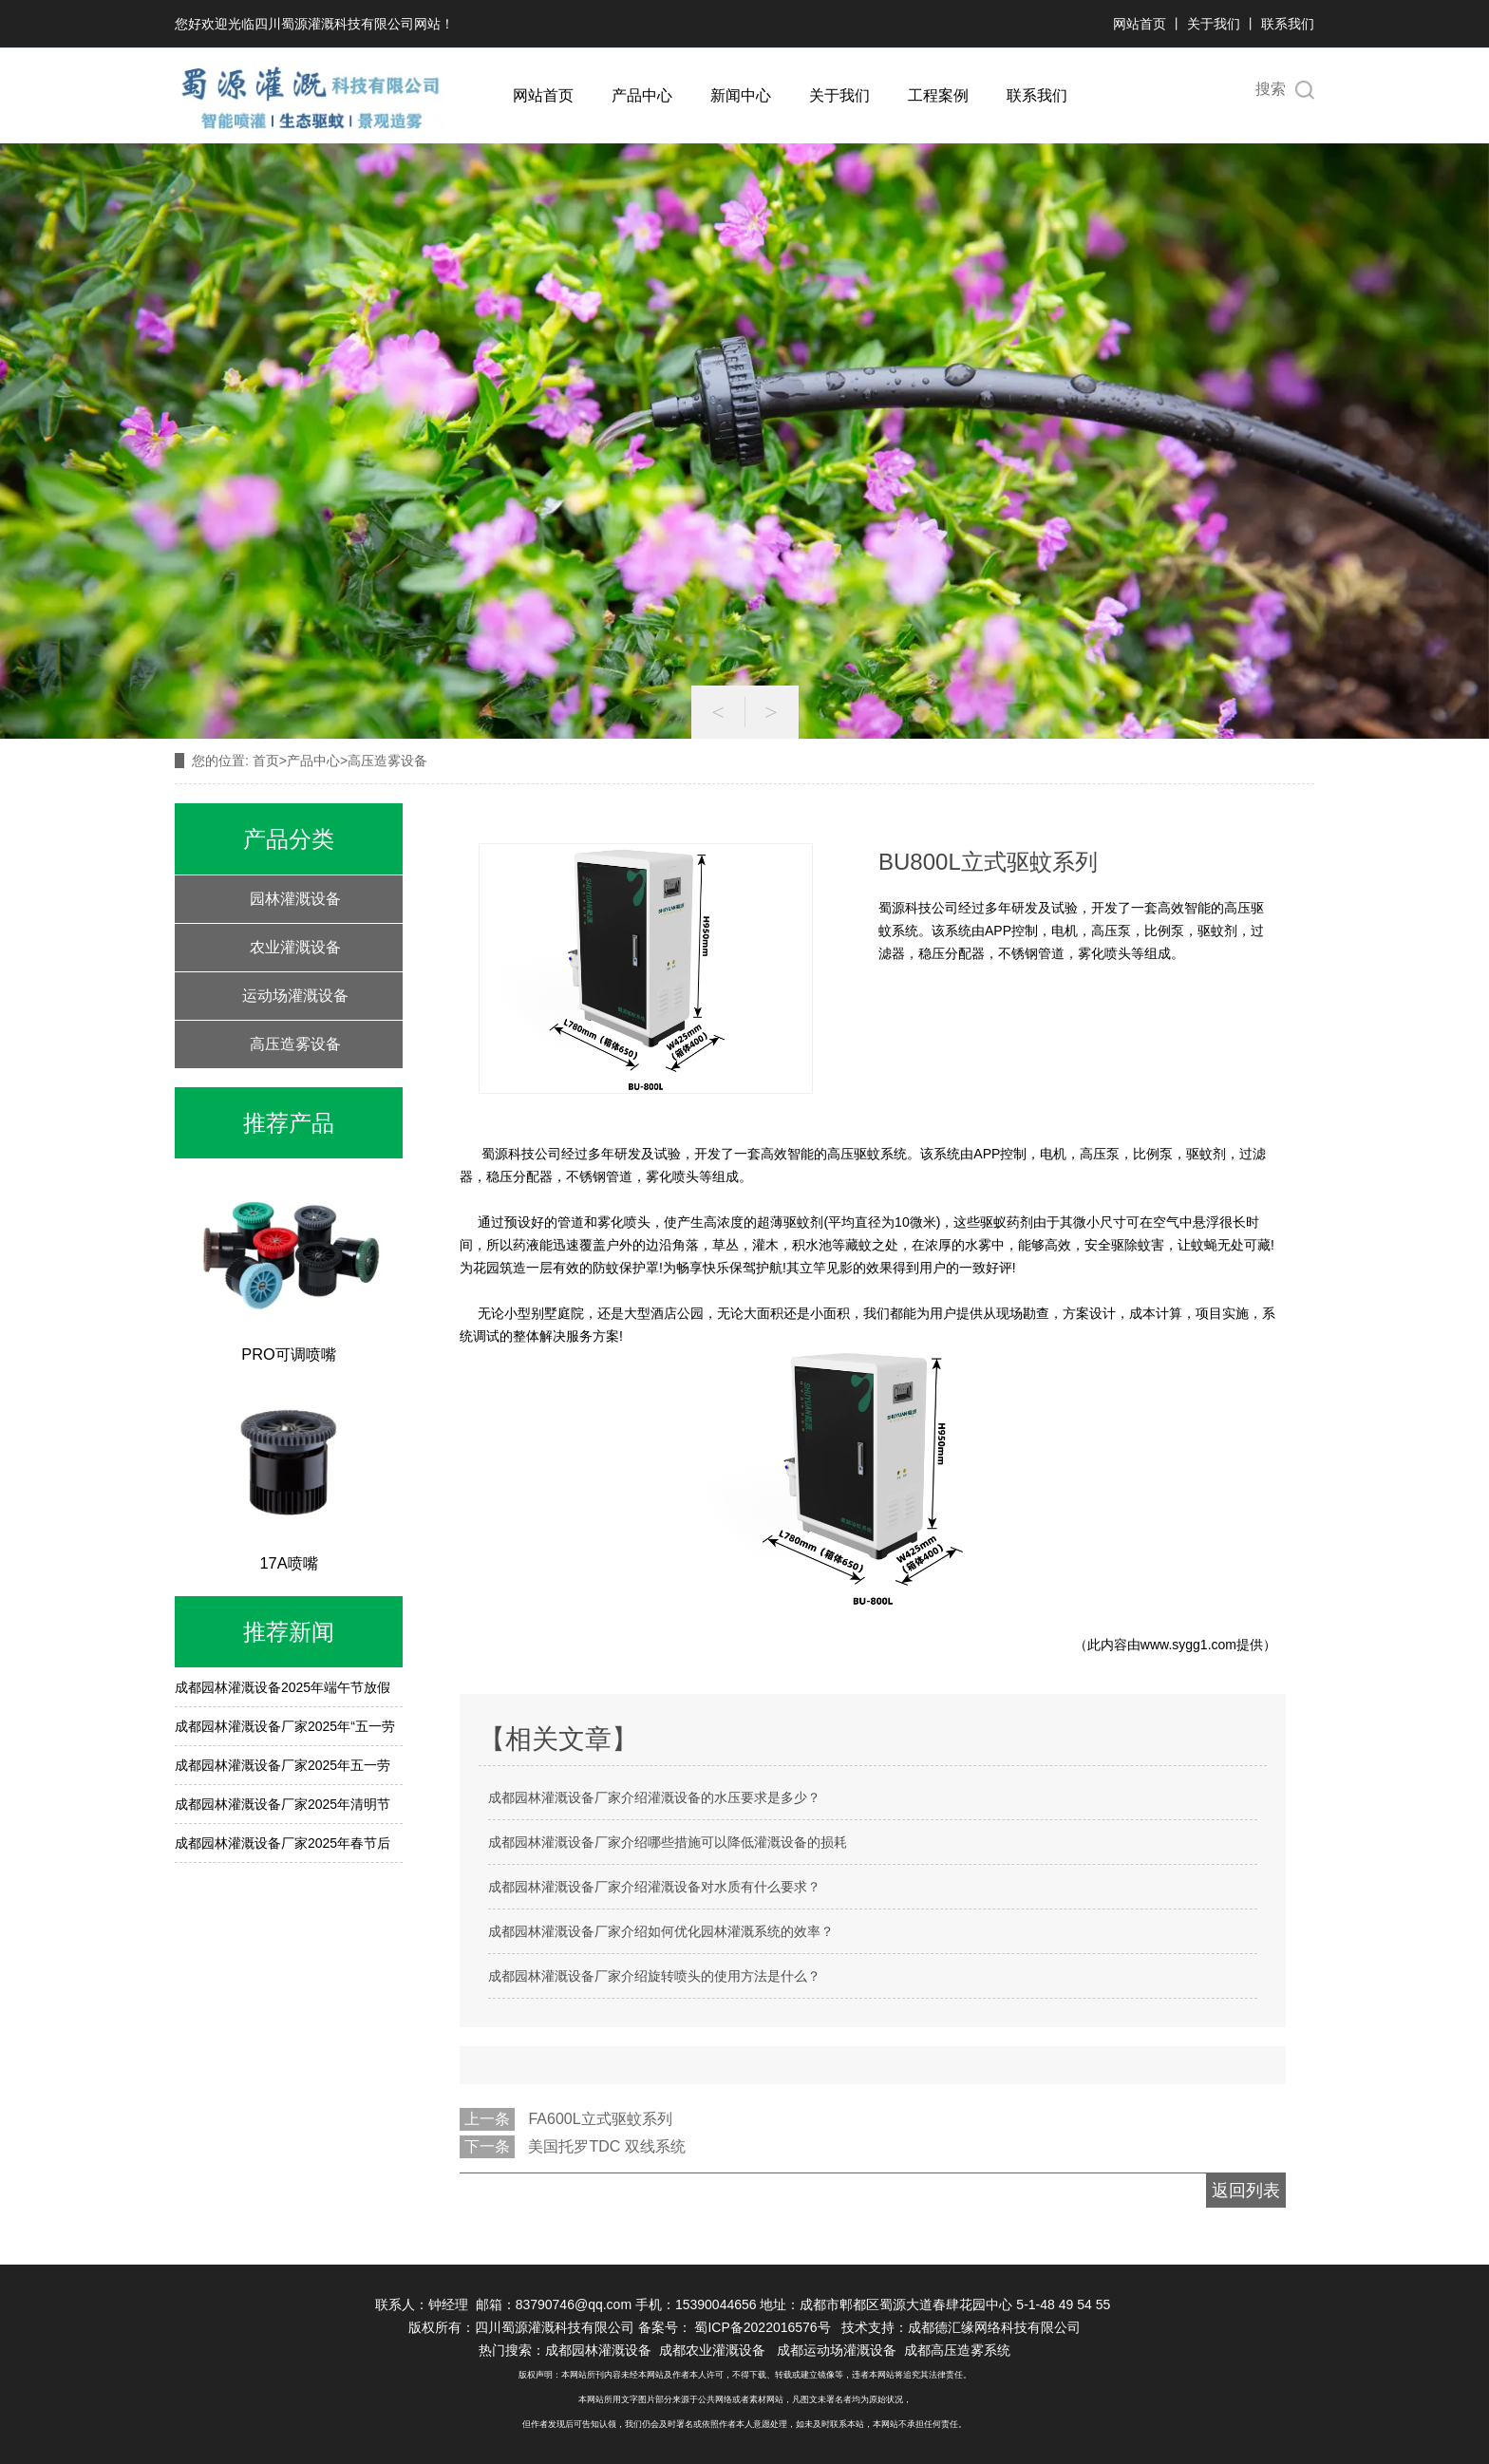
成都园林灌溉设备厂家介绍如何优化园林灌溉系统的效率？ (661, 1931)
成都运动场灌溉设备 (836, 2350)
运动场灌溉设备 (295, 995)
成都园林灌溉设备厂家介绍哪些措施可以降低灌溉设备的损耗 (667, 1842)
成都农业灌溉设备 (712, 2350)
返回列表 (1246, 2190)
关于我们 (1213, 23)
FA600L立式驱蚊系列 (599, 2119)
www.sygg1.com (1188, 1644)
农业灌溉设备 (295, 947)
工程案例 (938, 95)
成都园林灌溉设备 (598, 2350)
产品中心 (642, 95)
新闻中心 (740, 95)
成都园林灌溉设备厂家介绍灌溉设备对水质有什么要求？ (654, 1886)
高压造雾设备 (295, 1044)
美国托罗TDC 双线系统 (606, 2146)
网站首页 (1139, 23)
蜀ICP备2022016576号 (764, 2327)
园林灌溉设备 (295, 899)
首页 (266, 760)
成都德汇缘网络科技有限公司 (994, 2327)
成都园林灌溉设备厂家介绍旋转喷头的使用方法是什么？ (654, 1976)
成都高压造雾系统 (957, 2350)
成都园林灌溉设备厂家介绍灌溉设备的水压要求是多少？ (654, 1797)
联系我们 (1287, 23)
